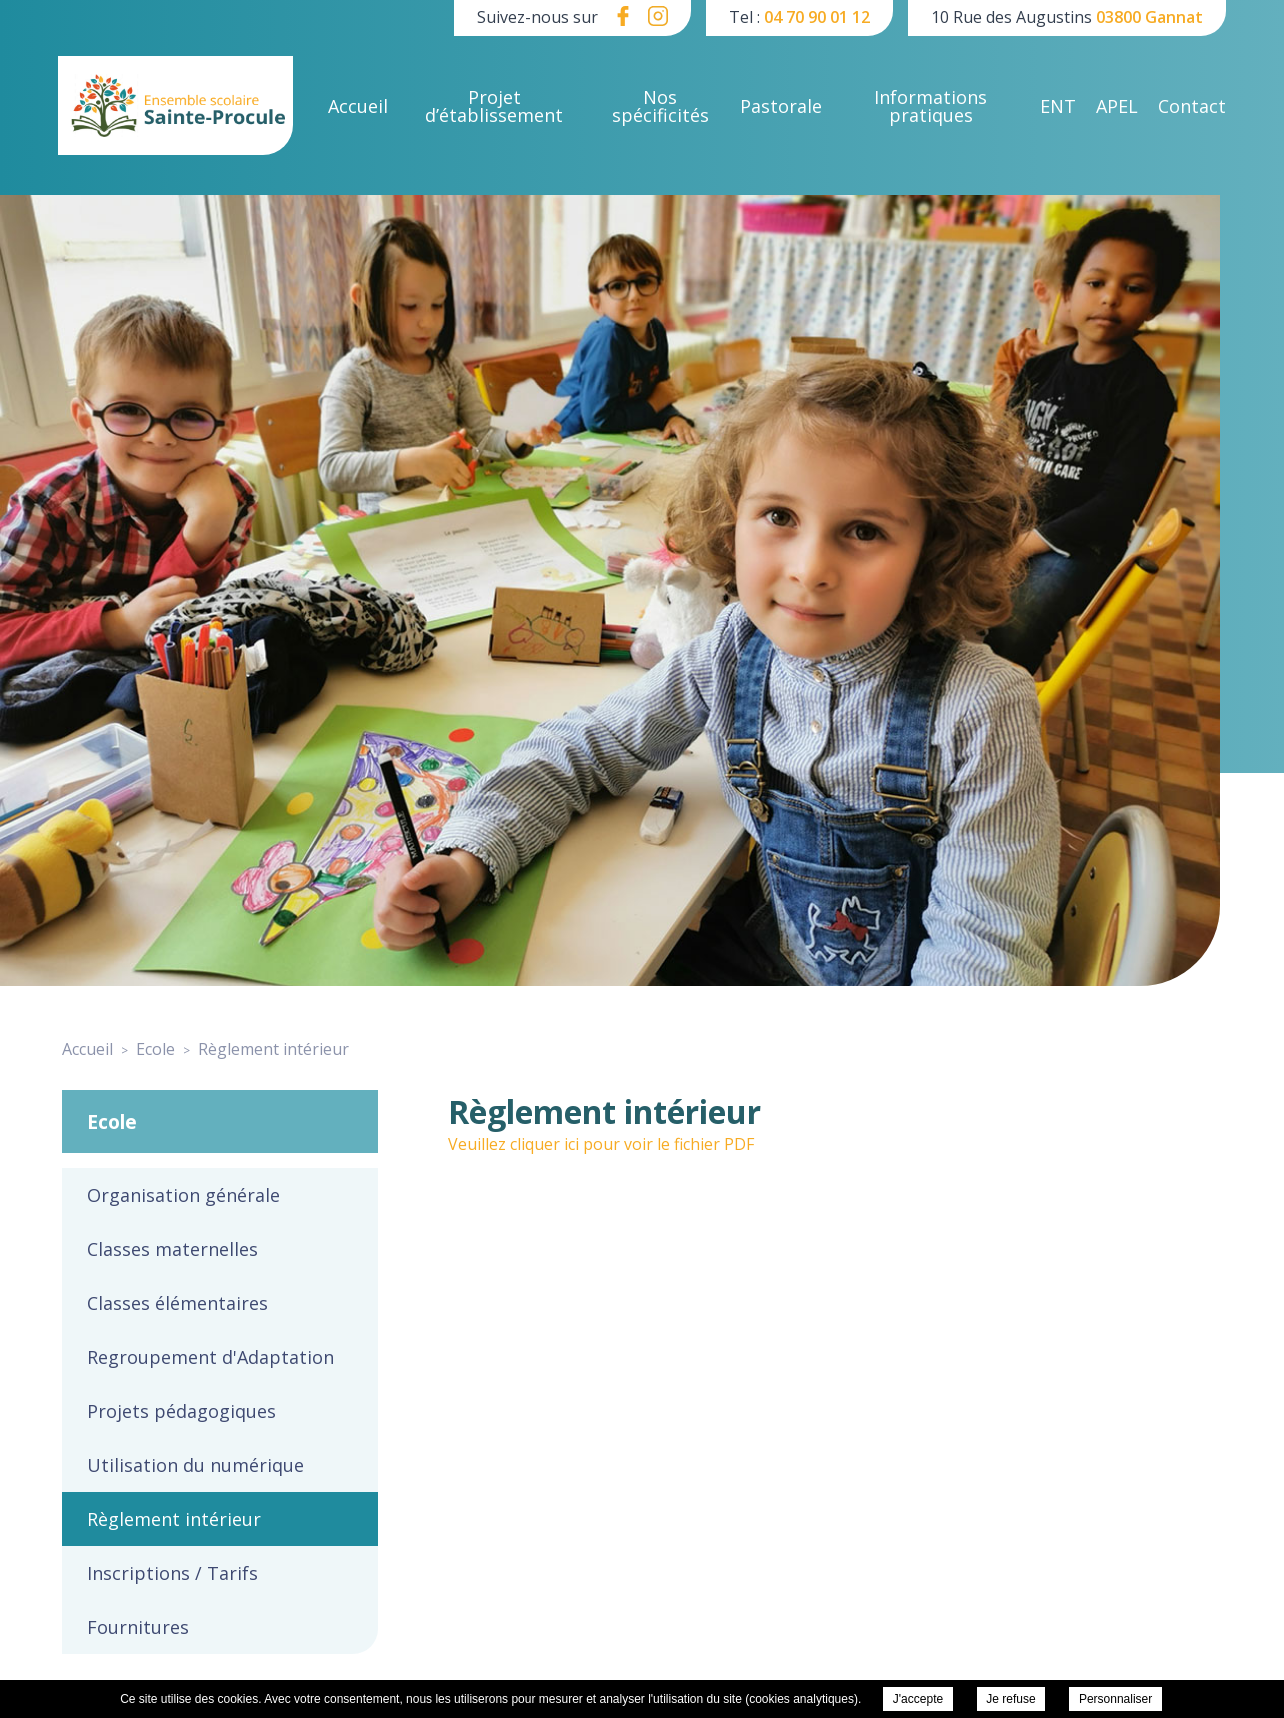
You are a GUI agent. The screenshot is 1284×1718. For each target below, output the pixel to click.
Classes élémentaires (177, 1303)
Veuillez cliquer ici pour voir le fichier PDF (601, 1144)
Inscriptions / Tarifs (172, 1573)
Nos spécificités (660, 106)
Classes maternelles (172, 1249)
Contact (1192, 106)
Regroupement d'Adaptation (210, 1357)
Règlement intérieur (174, 1519)
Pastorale (781, 106)
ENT (1058, 106)
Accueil (358, 106)
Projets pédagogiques (181, 1411)
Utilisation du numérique (195, 1465)
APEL (1117, 106)
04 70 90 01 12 (817, 17)
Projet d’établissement (494, 106)
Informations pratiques (930, 106)
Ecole (112, 1121)
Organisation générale (183, 1195)
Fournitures (138, 1627)
